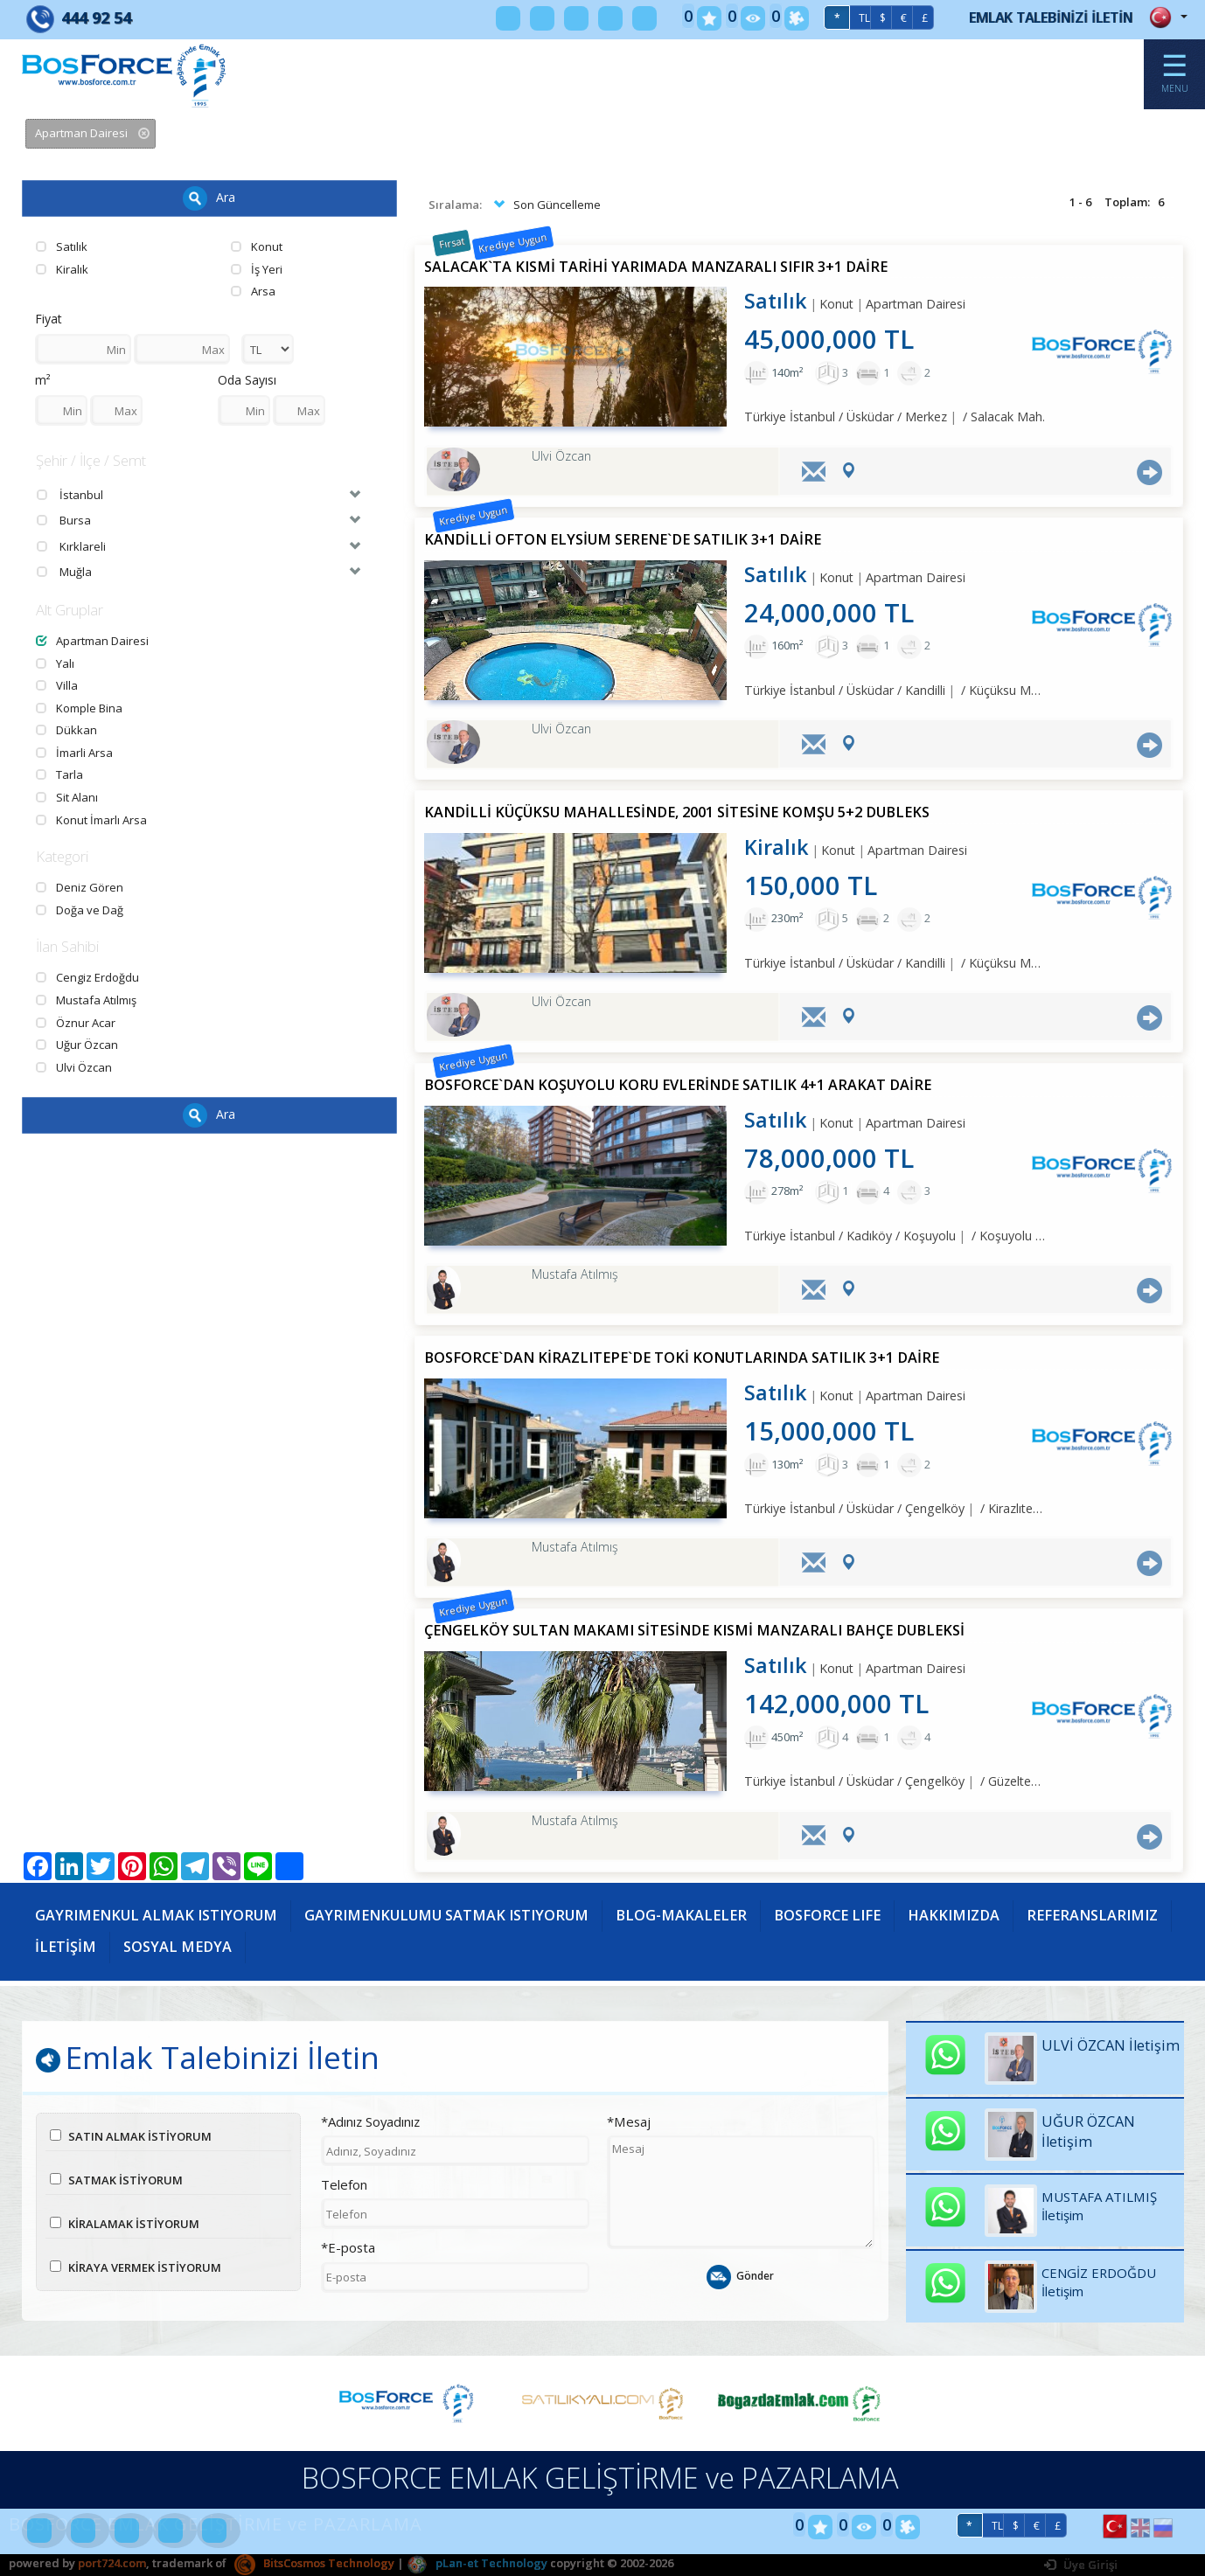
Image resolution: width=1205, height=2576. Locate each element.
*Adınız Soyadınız (370, 2121)
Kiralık (62, 269)
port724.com (112, 2563)
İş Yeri (256, 269)
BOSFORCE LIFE (827, 1915)
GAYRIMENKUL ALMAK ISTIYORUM (156, 1915)
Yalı (55, 663)
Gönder (740, 2277)
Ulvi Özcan (74, 1067)
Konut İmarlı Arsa (91, 820)
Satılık (61, 246)
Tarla (59, 774)
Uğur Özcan (77, 1044)
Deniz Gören (79, 887)
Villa (57, 685)
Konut (256, 246)
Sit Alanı (67, 797)
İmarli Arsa (74, 752)
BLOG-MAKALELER (681, 1915)
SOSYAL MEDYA (177, 1946)
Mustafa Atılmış (86, 1000)
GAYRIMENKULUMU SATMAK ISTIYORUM (446, 1915)
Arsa (253, 291)
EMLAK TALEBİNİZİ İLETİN (1050, 17)
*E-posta (348, 2247)
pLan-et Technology (477, 2563)
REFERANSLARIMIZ (1092, 1915)
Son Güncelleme (545, 204)
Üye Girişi (1081, 2565)
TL (864, 17)
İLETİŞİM (65, 1946)
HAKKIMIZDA (954, 1915)
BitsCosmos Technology (314, 2563)
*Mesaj (629, 2121)
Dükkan (66, 730)
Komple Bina (79, 708)
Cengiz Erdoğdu (87, 977)
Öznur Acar (75, 1023)
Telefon (344, 2184)
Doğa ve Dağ (79, 910)
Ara (209, 198)
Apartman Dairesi (92, 641)
